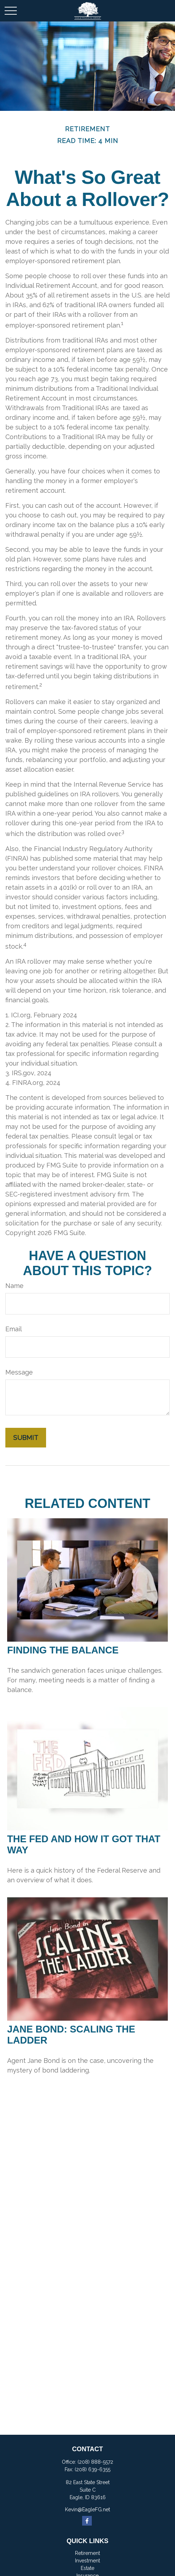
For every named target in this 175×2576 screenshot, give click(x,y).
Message (19, 1372)
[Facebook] (87, 2521)
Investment (87, 2560)
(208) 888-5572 (95, 2462)
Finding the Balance (63, 1650)
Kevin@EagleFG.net (87, 2509)
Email (13, 1329)
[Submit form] (25, 1437)
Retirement (87, 2553)
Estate (87, 2568)
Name (14, 1285)
